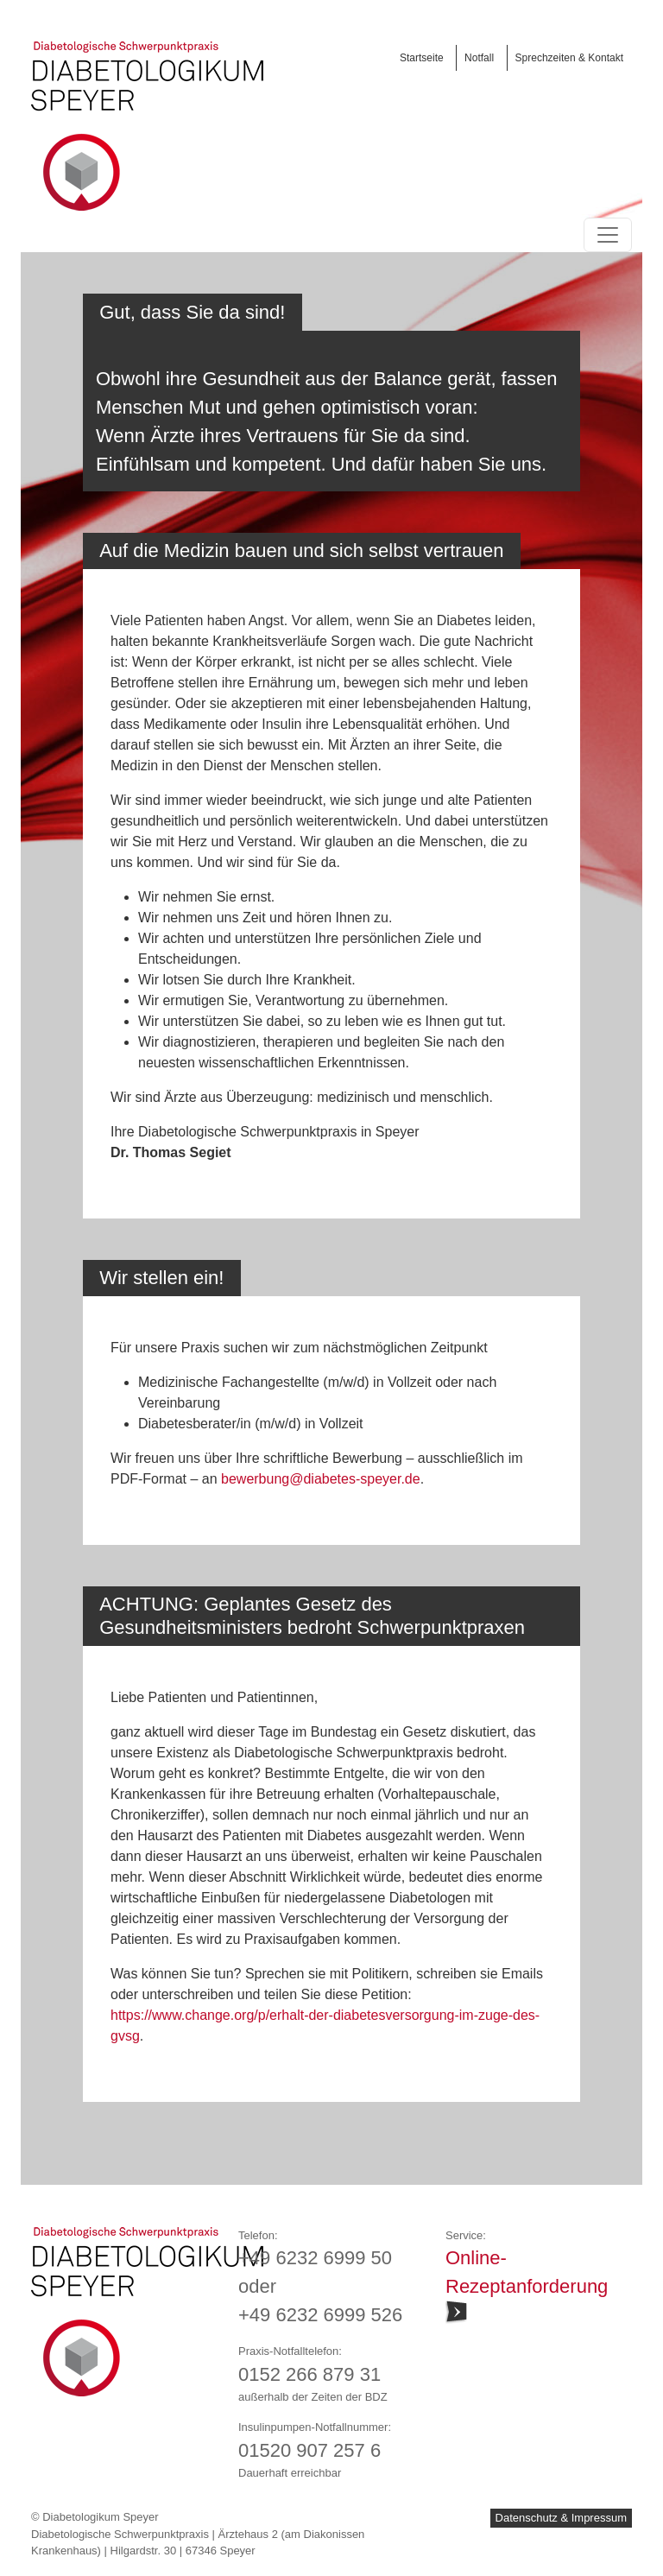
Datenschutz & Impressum (561, 2517)
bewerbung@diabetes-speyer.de (320, 1479)
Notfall (479, 58)
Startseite (422, 58)
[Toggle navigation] (608, 235)
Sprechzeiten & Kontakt (569, 58)
